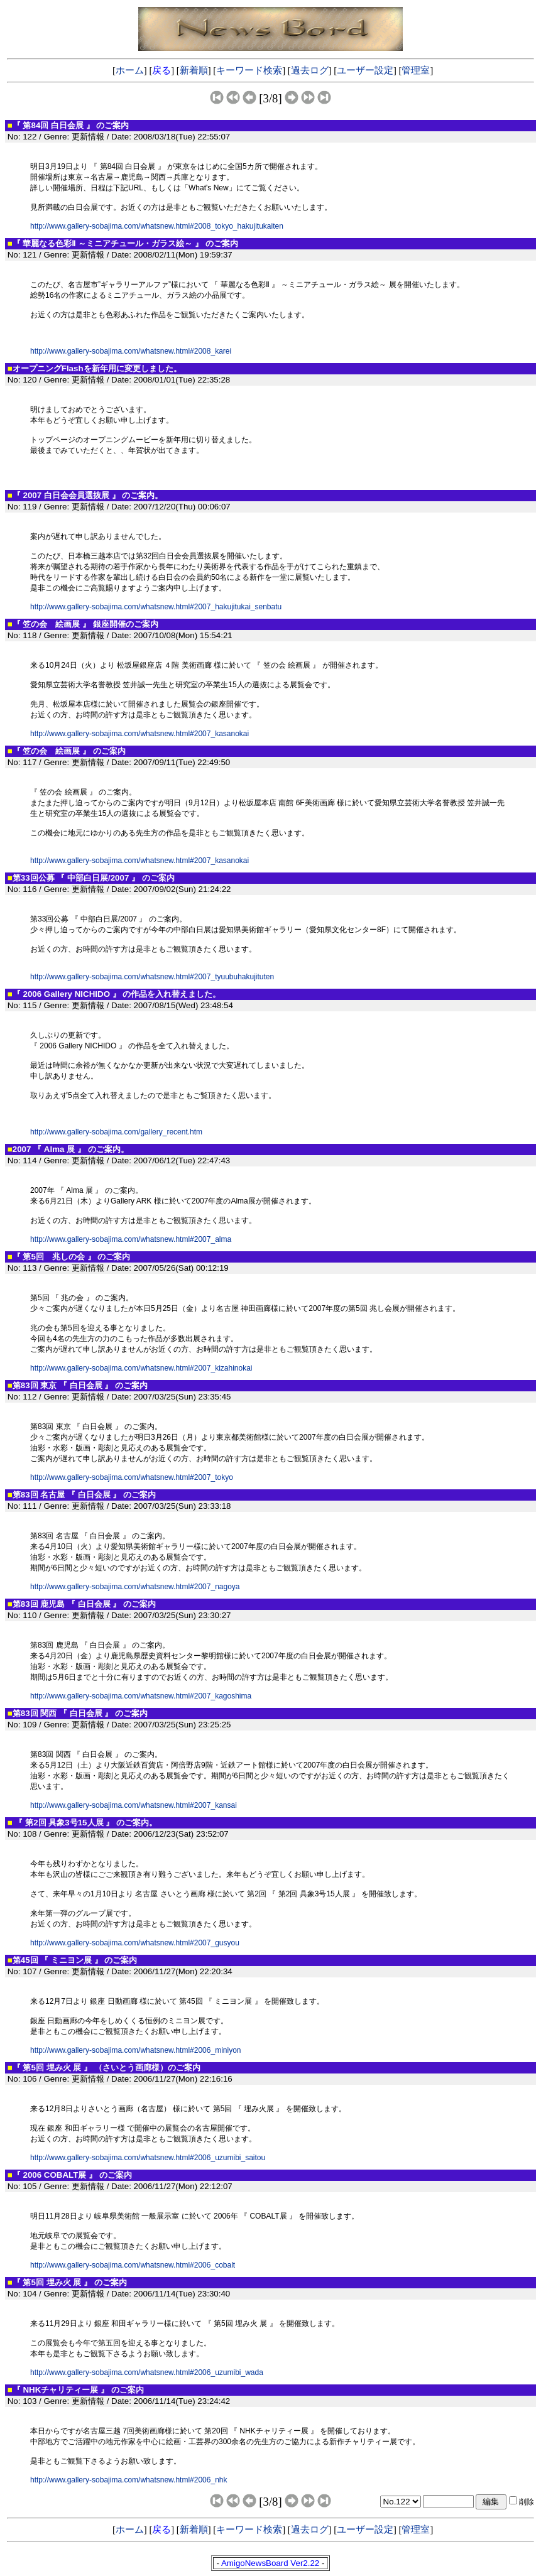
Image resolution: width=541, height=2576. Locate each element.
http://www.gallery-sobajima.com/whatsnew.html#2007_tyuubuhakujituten (152, 976)
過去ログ (310, 70)
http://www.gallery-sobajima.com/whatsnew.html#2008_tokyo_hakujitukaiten (156, 226)
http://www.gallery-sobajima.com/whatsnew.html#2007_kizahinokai (141, 1368)
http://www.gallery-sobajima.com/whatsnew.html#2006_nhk (128, 2479)
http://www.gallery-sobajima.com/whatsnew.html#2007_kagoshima (140, 1696)
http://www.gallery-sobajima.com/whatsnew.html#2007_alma (130, 1239)
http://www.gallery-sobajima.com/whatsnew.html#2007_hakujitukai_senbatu (155, 606)
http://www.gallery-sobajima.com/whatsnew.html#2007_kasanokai (139, 733)
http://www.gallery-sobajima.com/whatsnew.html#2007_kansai (133, 1805)
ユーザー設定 (365, 70)
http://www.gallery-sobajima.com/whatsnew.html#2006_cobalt (132, 2265)
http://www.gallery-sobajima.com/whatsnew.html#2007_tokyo (131, 1477)
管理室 (416, 70)
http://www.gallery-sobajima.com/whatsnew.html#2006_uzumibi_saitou (147, 2157)
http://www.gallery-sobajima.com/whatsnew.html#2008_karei (130, 351)
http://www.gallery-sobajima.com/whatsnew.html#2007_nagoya (135, 1586)
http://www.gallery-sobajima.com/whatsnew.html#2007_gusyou (134, 1942)
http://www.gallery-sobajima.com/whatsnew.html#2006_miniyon (135, 2050)
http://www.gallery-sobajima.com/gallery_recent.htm (116, 1132)
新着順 (194, 70)
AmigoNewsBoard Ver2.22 (270, 2563)
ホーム (130, 70)
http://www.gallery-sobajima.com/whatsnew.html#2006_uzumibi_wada (146, 2372)
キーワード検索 (249, 70)
